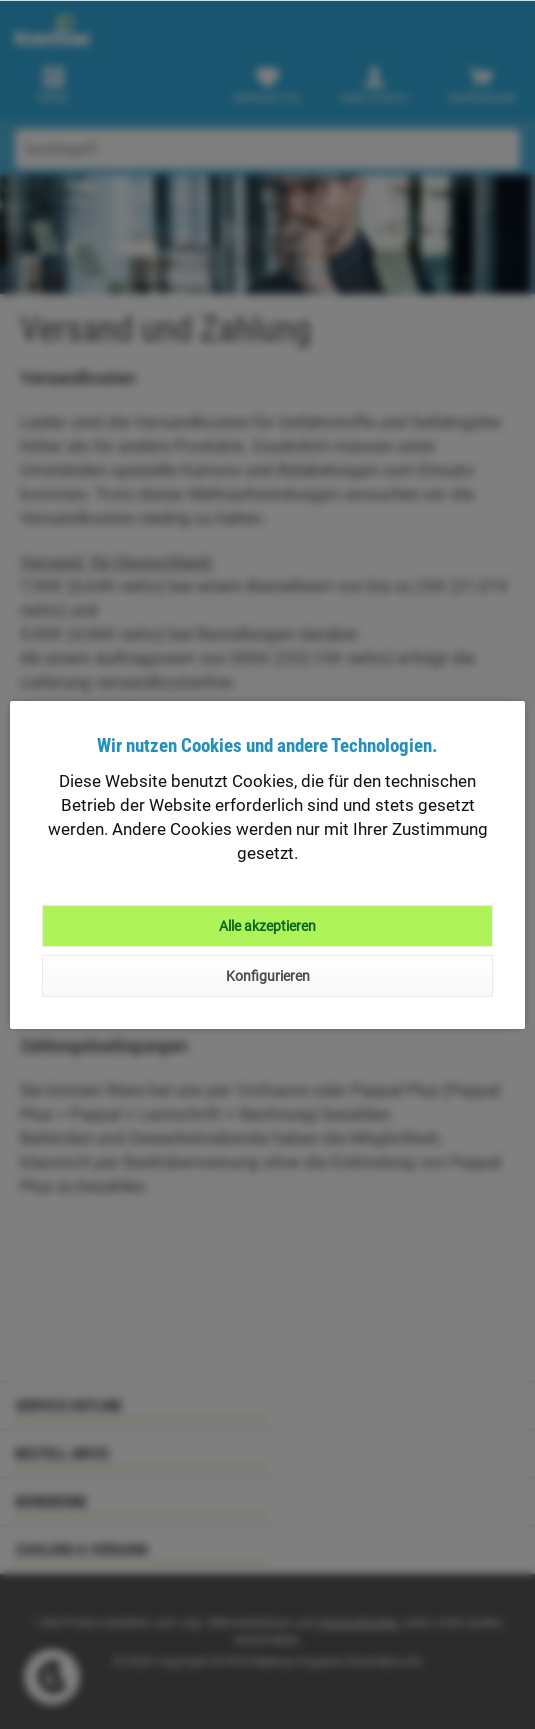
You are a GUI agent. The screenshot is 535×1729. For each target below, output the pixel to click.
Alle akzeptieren (267, 926)
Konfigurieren (268, 976)
